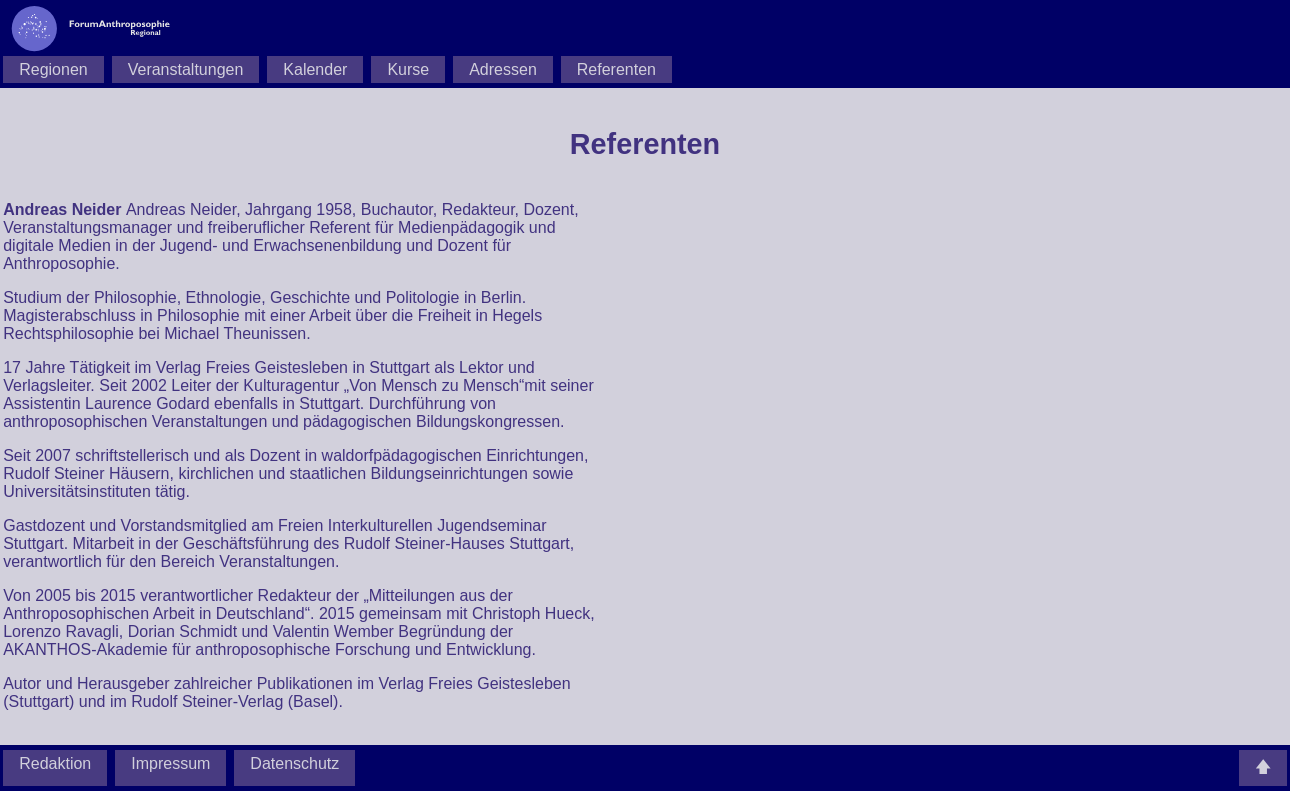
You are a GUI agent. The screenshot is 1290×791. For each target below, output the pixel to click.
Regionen (53, 69)
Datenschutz (294, 763)
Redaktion (55, 763)
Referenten (616, 69)
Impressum (170, 763)
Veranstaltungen (186, 69)
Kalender (315, 69)
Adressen (503, 69)
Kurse (408, 69)
